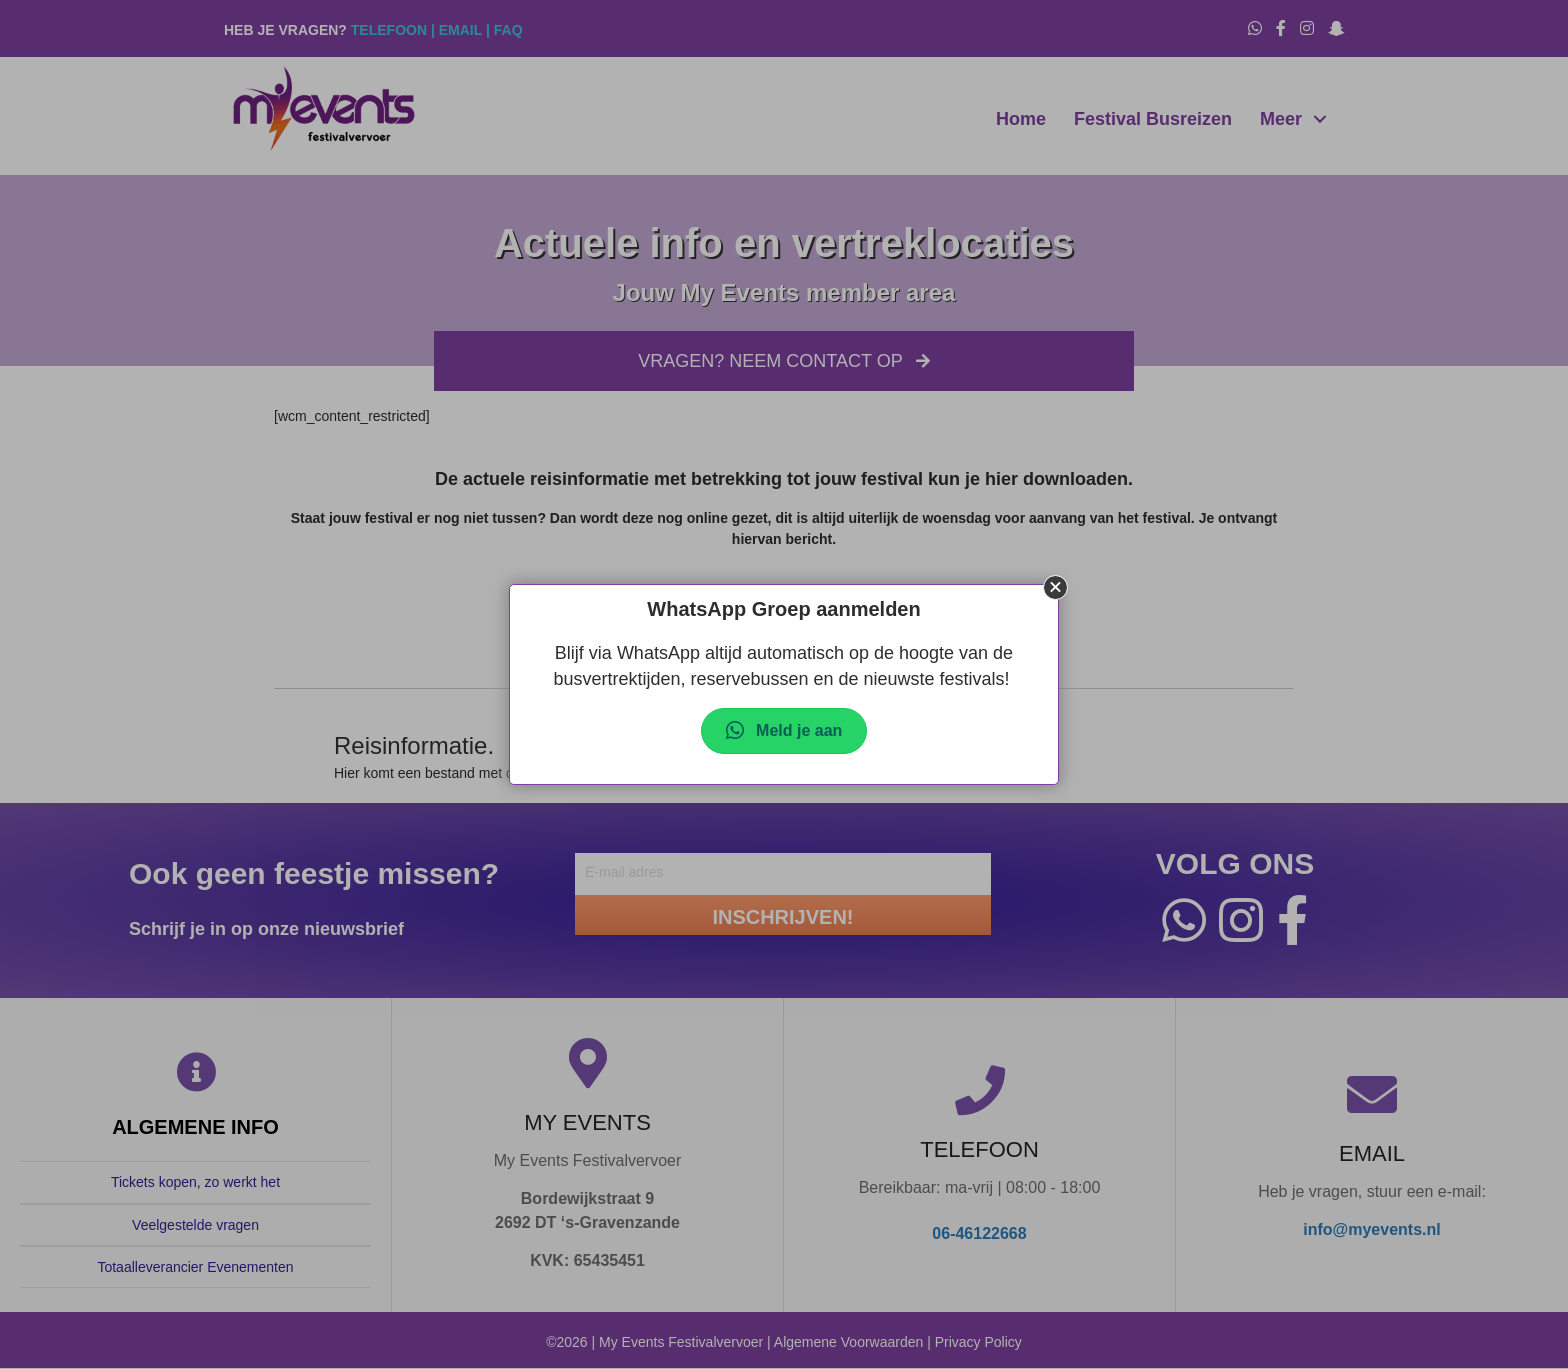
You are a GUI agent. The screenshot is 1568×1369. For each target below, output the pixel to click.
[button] (1055, 587)
